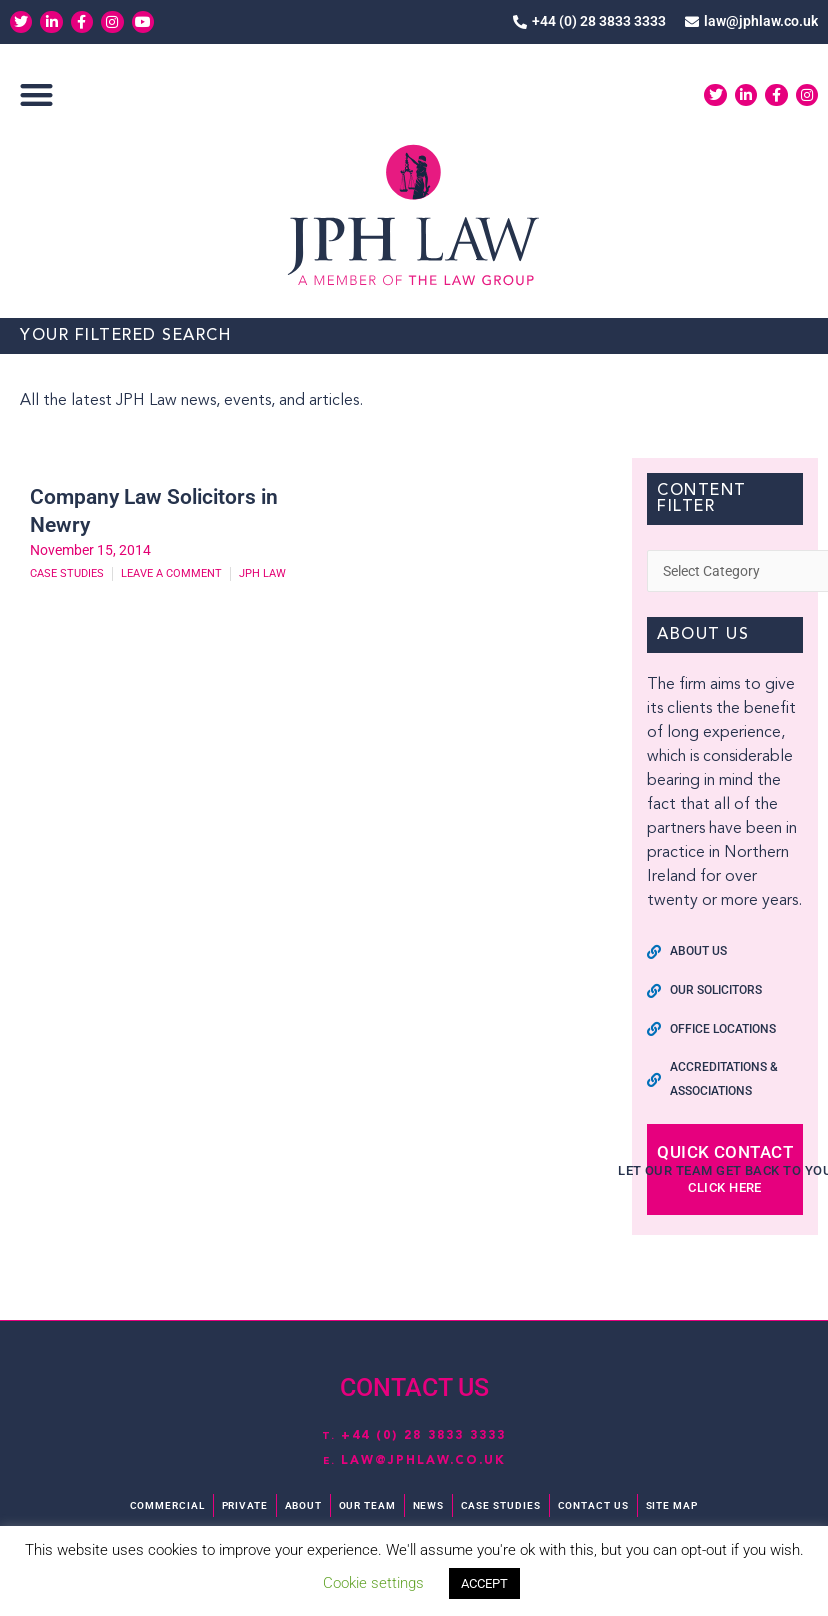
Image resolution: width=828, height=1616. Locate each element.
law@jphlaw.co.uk (423, 1460)
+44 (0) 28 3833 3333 (424, 1435)
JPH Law (262, 576)
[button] (36, 96)
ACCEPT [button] (484, 1583)
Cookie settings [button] (373, 1583)
